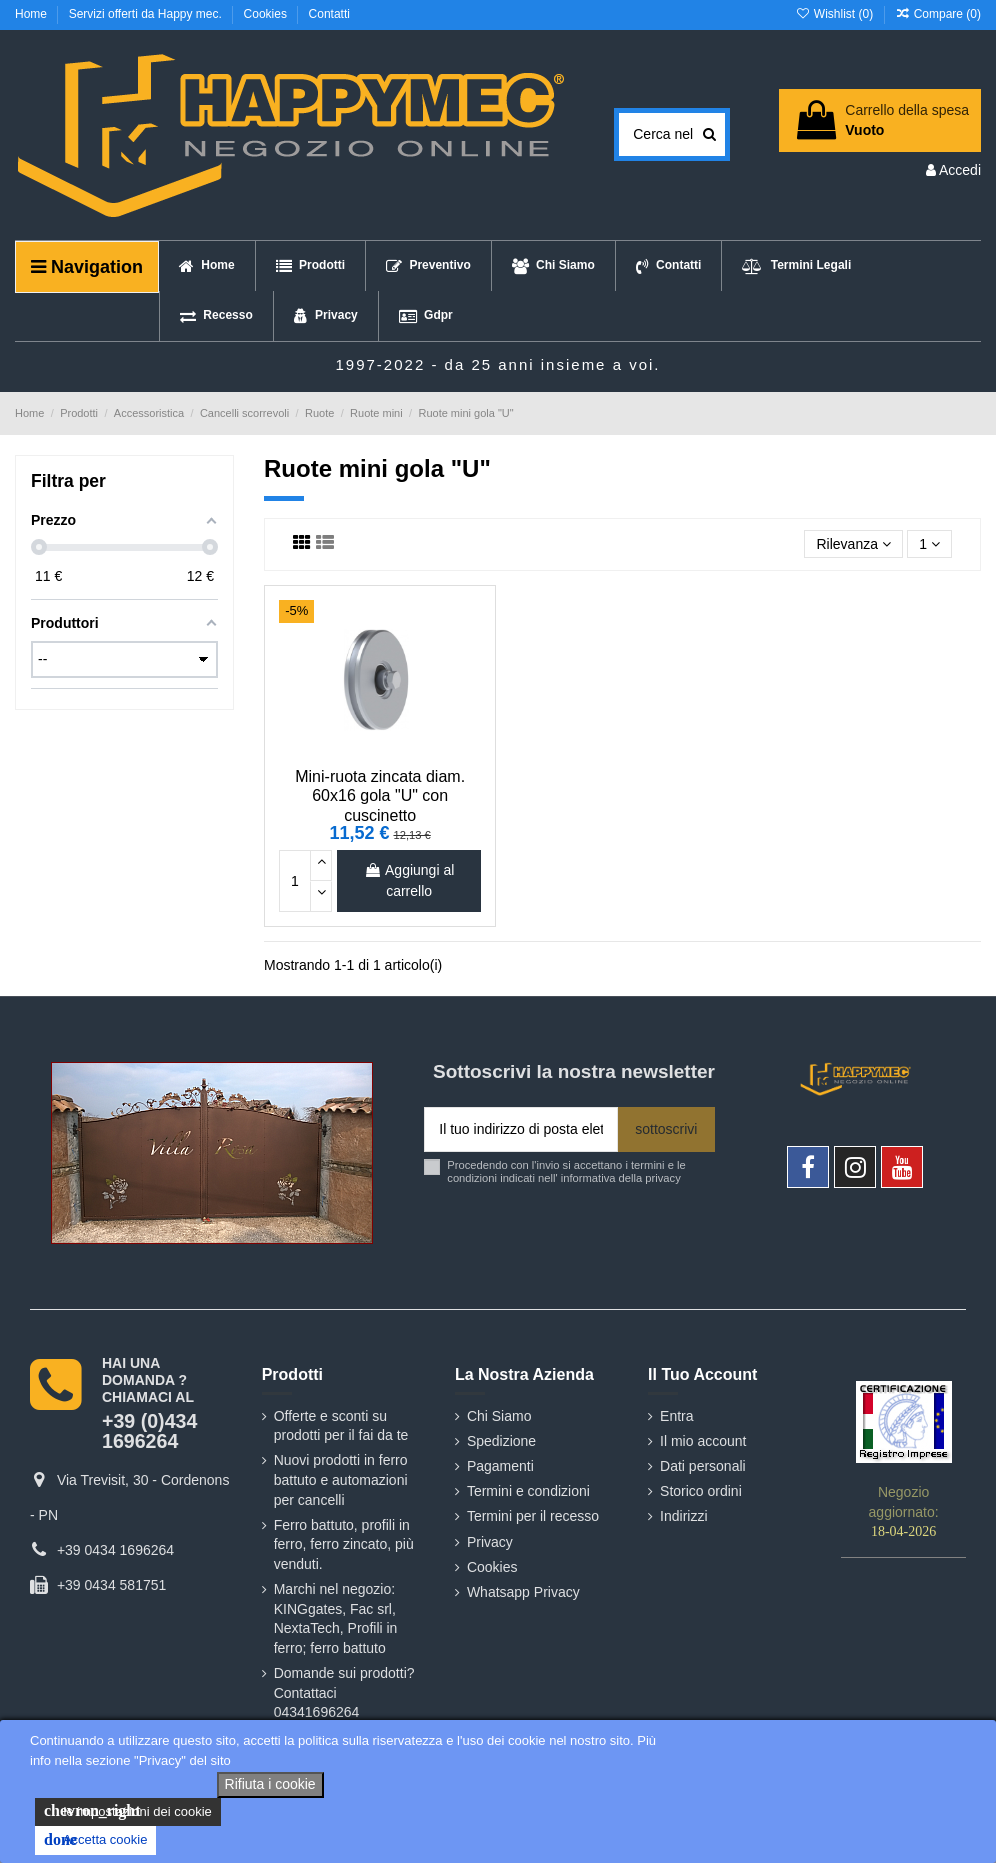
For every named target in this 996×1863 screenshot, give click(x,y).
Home (32, 14)
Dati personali (703, 1466)
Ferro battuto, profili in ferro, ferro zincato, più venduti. (344, 1544)
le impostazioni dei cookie (128, 1811)
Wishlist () (835, 14)
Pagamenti (500, 1466)
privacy (662, 1178)
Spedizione (501, 1441)
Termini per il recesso (533, 1516)
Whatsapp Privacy (523, 1592)
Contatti (329, 14)
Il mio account (703, 1441)
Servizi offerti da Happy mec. (147, 14)
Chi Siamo (499, 1416)
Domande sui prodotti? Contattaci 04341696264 (344, 1692)
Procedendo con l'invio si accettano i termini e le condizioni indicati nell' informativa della (566, 1171)
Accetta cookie (95, 1840)
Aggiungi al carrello (409, 880)
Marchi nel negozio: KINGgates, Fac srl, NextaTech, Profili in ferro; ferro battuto (336, 1618)
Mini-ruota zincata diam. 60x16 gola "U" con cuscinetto (380, 795)
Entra (676, 1416)
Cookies (267, 14)
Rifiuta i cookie (270, 1784)
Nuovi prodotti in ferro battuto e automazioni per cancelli (341, 1479)
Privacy (490, 1542)
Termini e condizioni (528, 1491)
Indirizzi (683, 1516)
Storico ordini (701, 1491)
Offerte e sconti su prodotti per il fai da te (341, 1426)
